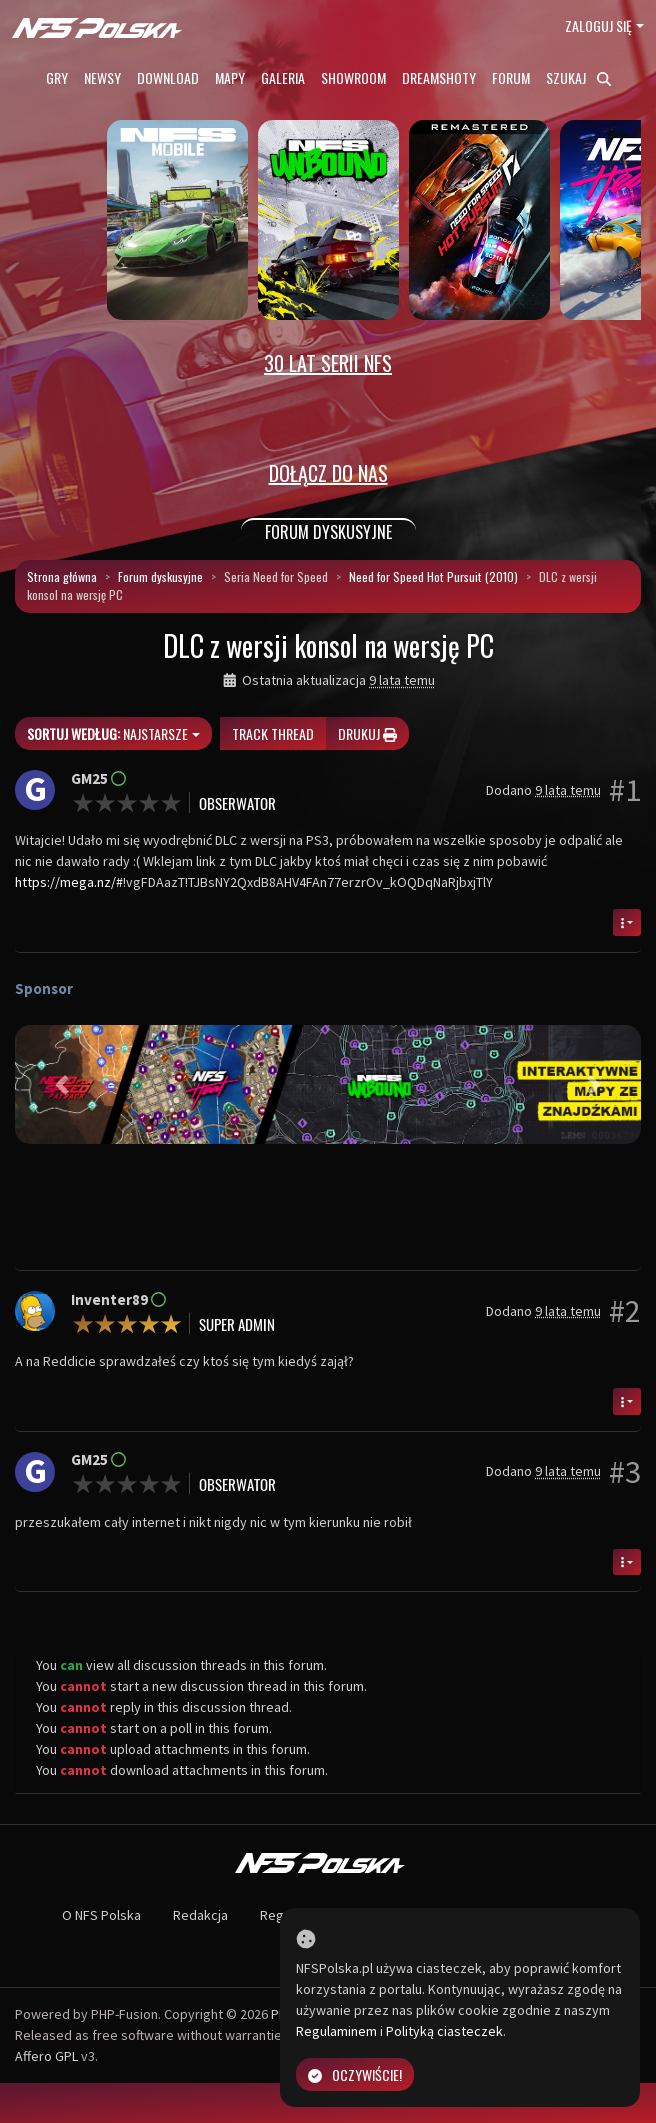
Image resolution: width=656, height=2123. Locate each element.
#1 (625, 790)
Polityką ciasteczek (444, 2031)
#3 (625, 1472)
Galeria (283, 77)
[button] (62, 1084)
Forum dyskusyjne (160, 576)
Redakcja (200, 1915)
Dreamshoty (439, 77)
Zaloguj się (598, 25)
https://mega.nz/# (69, 882)
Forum (511, 77)
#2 (625, 1311)
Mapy (230, 77)
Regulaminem (336, 2031)
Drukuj (367, 733)
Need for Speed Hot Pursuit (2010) (433, 576)
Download (168, 77)
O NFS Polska (101, 1915)
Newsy (102, 77)
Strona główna (62, 576)
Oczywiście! (355, 2074)
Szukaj (578, 77)
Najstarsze (107, 733)
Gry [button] (57, 77)
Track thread (273, 733)
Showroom (353, 77)
